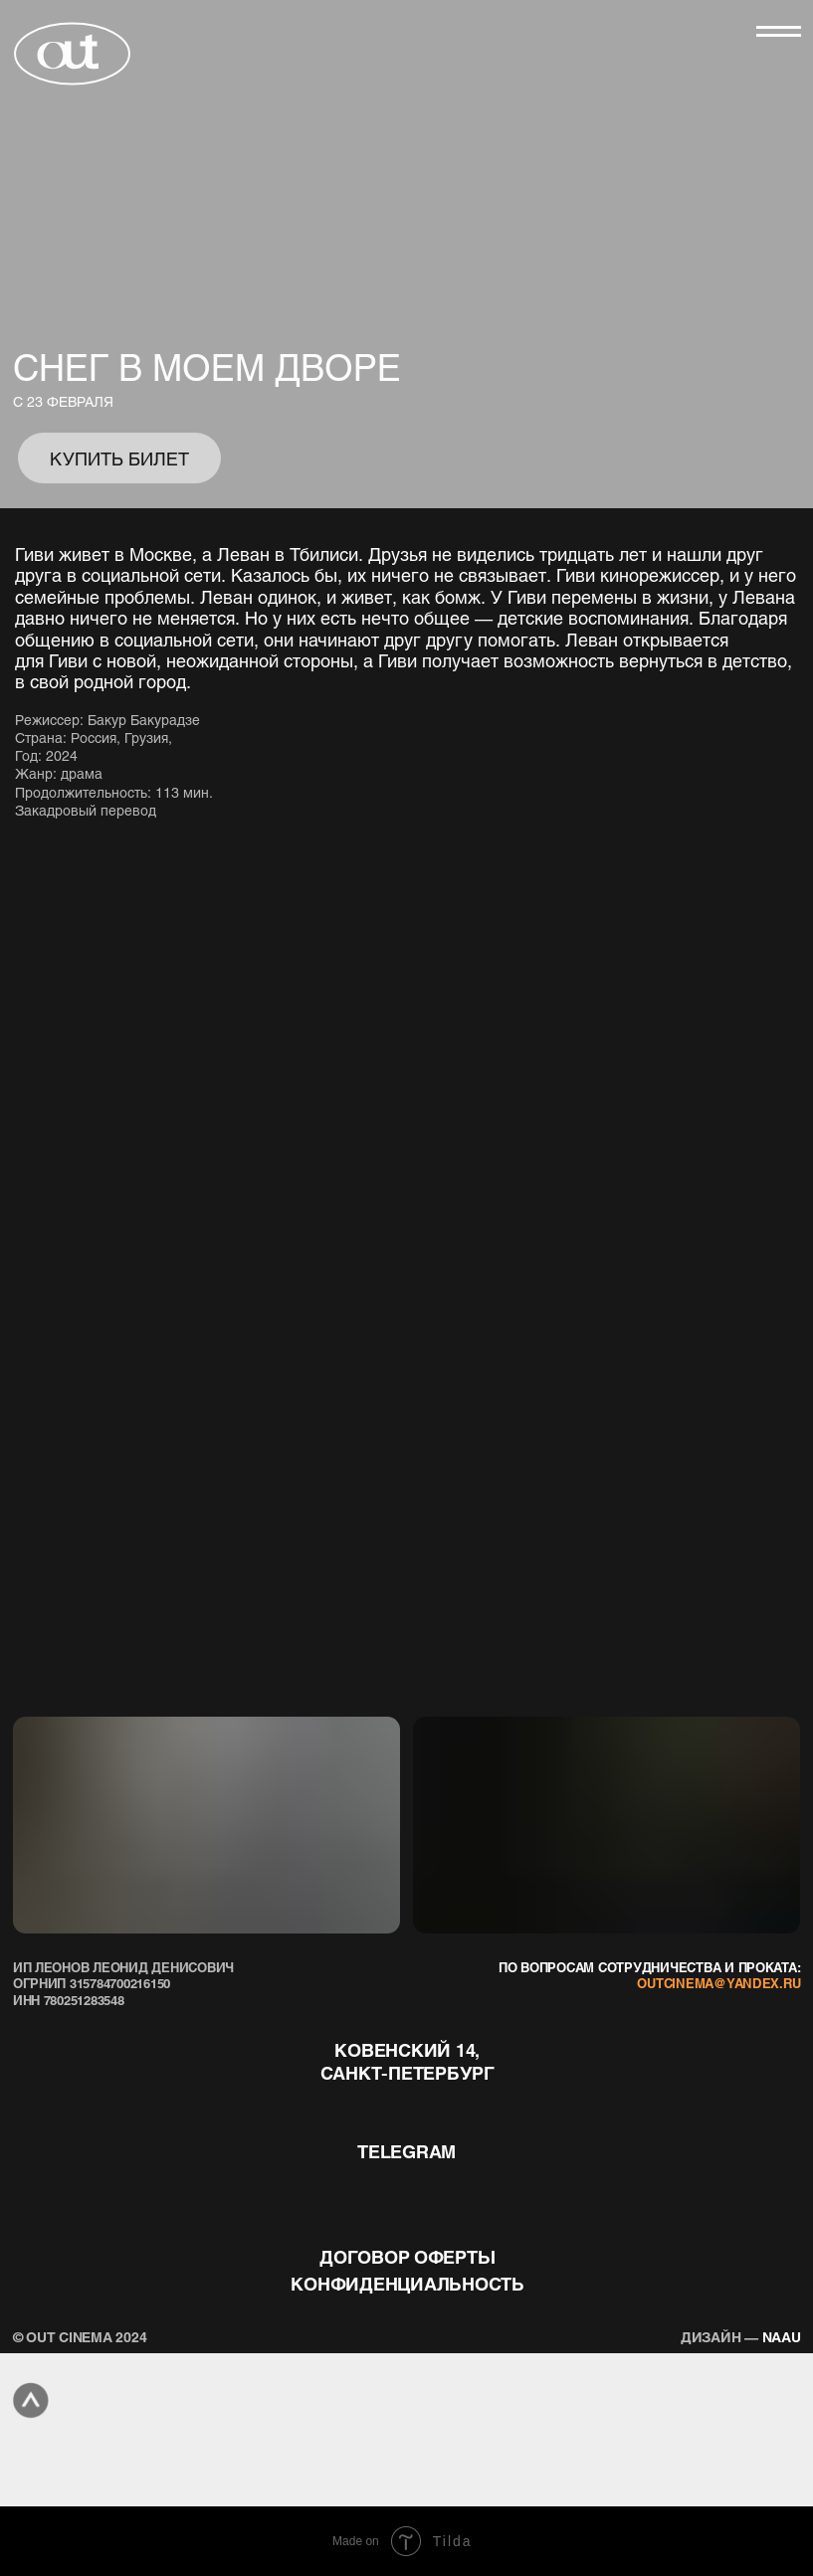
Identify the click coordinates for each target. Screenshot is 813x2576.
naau (741, 2336)
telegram (406, 2150)
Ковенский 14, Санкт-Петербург (407, 2061)
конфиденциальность (407, 2283)
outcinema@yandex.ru (718, 1983)
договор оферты (407, 2256)
